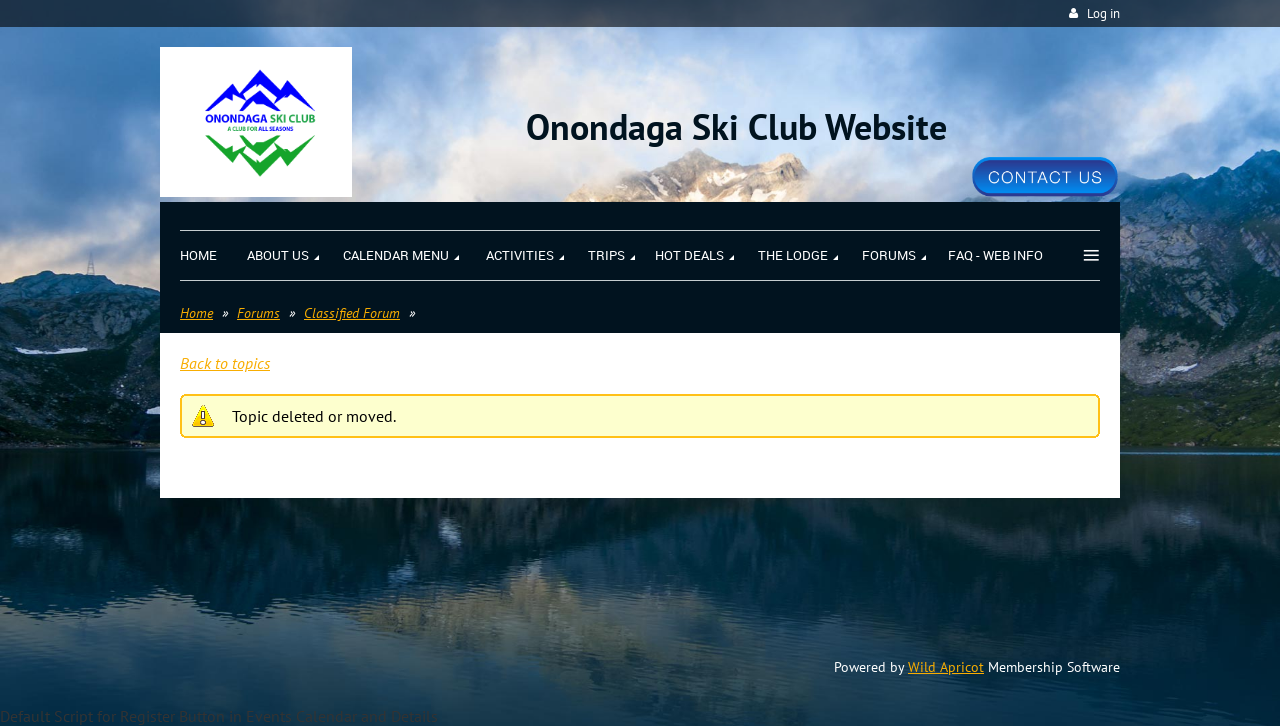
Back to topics (225, 363)
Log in (1103, 13)
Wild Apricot (946, 667)
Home (196, 313)
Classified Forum (352, 313)
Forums (258, 313)
